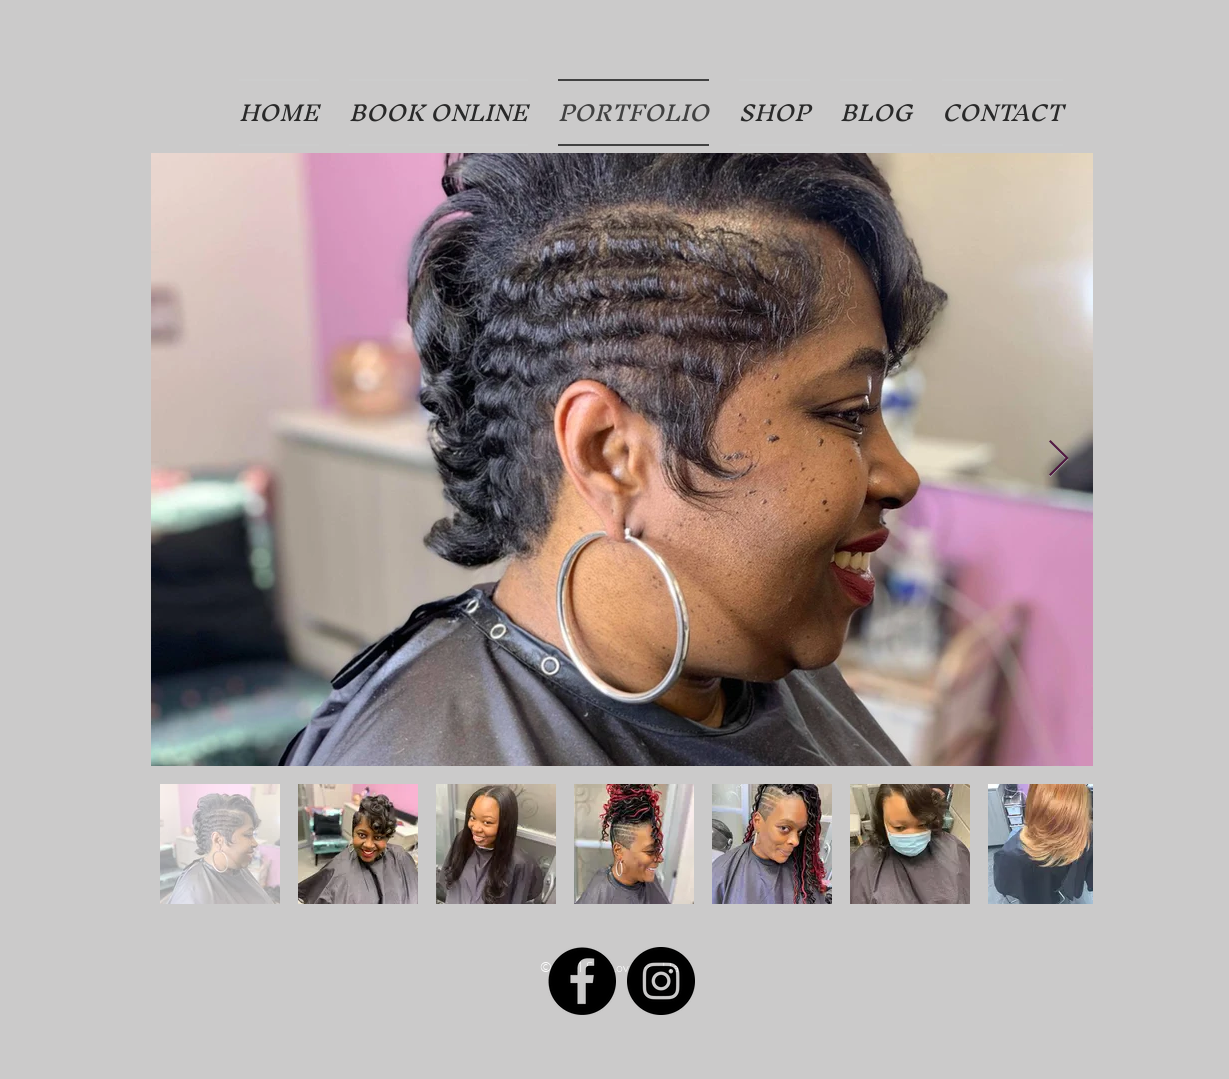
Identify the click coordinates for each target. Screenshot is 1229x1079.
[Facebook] (582, 981)
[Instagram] (661, 981)
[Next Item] (1058, 459)
